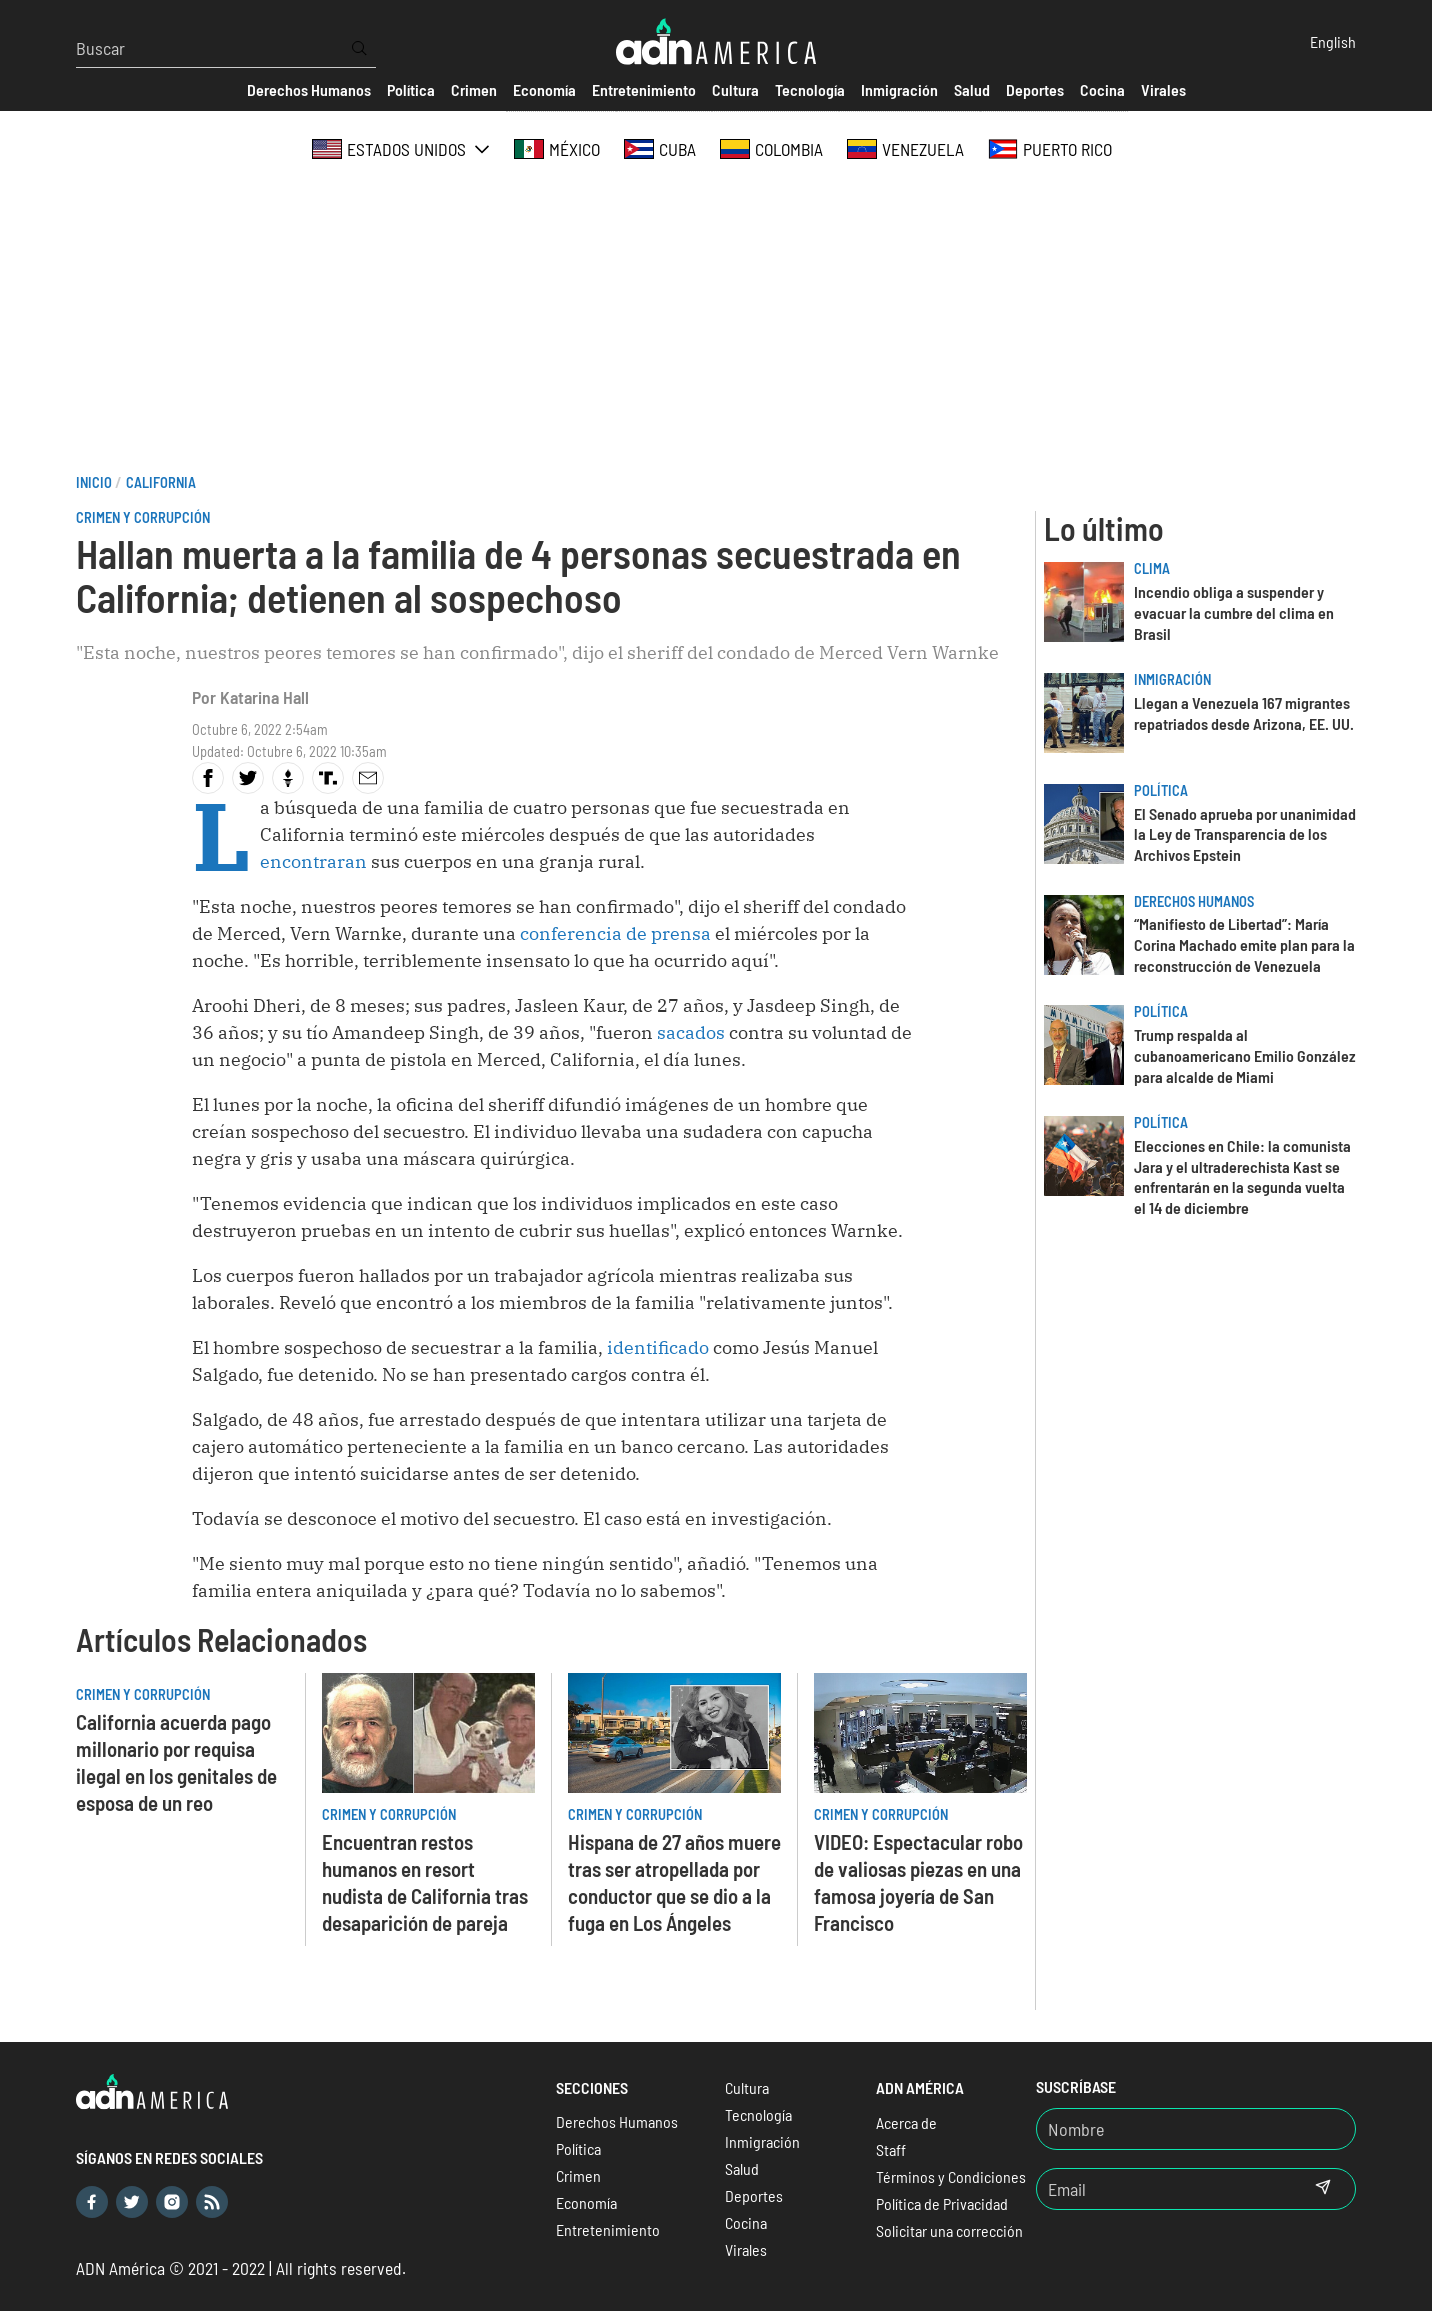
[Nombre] (1196, 2129)
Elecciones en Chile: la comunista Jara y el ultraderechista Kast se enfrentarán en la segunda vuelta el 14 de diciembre (1242, 1176)
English (1333, 41)
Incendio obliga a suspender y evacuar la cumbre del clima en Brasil (1234, 612)
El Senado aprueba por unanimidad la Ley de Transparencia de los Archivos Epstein (1245, 834)
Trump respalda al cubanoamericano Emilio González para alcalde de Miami (1245, 1055)
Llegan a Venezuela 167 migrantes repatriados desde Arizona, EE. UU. (1244, 713)
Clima (1152, 568)
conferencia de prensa (615, 933)
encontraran (313, 861)
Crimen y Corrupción (143, 517)
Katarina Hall (264, 697)
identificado (658, 1347)
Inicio (94, 482)
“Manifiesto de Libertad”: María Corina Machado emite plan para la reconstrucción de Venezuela (1244, 944)
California (161, 482)
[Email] (1164, 2189)
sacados (691, 1032)
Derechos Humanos (1194, 901)
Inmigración (1172, 679)
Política (1161, 790)
